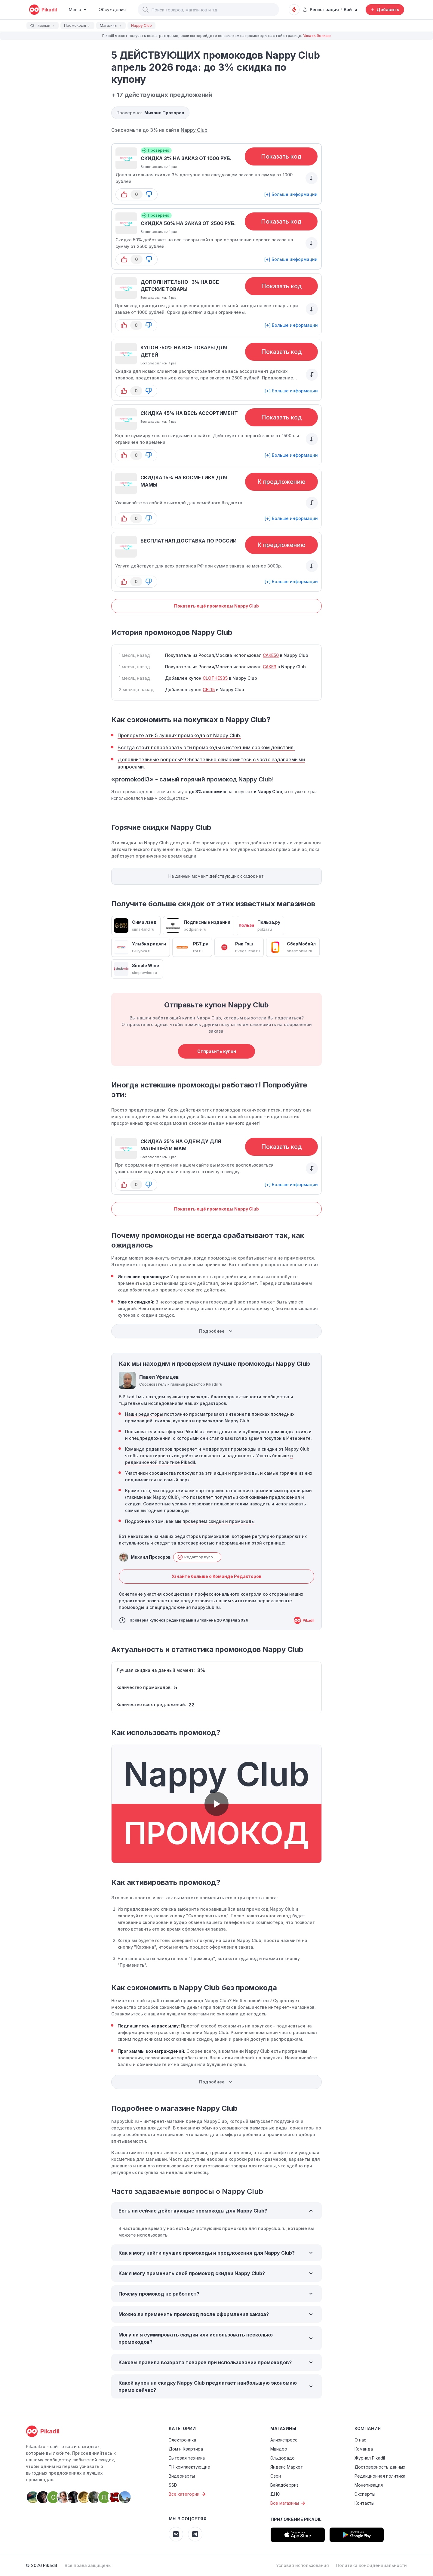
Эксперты (365, 2494)
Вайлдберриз (284, 2485)
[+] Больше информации (291, 194)
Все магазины (288, 2503)
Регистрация (320, 9)
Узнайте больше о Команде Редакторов (217, 1576)
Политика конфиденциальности (371, 2565)
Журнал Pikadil (370, 2457)
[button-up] (124, 194)
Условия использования (302, 2565)
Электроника (182, 2439)
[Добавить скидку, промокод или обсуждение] (385, 9)
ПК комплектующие (189, 2466)
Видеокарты (182, 2476)
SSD (173, 2485)
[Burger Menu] (77, 9)
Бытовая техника (187, 2457)
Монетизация (369, 2485)
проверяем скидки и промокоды (219, 1521)
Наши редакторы (144, 1414)
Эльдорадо (282, 2457)
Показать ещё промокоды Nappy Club (216, 605)
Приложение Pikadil (296, 2519)
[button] (145, 9)
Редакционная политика (380, 2476)
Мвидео (278, 2448)
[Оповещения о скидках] (294, 9)
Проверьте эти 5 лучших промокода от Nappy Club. (179, 735)
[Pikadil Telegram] (195, 2534)
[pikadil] (43, 9)
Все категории (188, 2494)
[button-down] (148, 194)
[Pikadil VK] (176, 2534)
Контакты (364, 2503)
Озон (275, 2476)
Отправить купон (216, 1051)
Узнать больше (317, 35)
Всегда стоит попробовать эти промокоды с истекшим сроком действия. (206, 747)
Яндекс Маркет (286, 2466)
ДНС (275, 2494)
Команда (364, 2448)
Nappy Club (194, 130)
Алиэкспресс (283, 2439)
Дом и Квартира (186, 2448)
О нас (360, 2439)
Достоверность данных (380, 2466)
